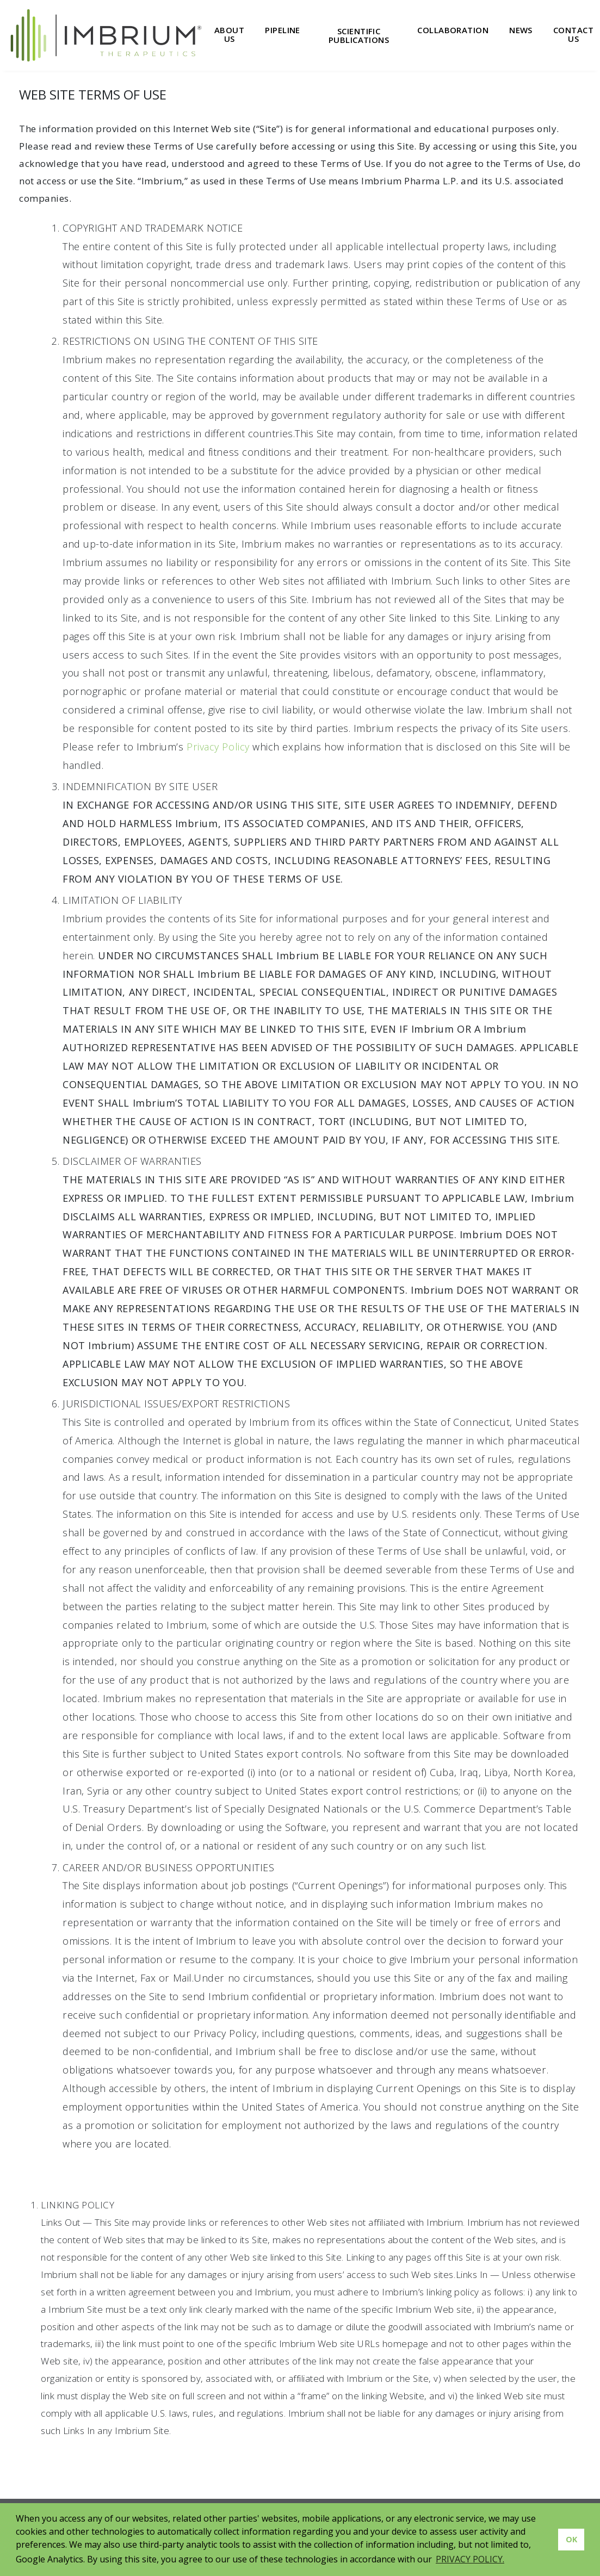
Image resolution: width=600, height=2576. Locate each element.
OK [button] (571, 2539)
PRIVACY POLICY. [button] (470, 2559)
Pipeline (282, 29)
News (521, 29)
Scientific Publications (359, 36)
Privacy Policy (218, 746)
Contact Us (573, 34)
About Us (229, 34)
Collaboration (452, 29)
